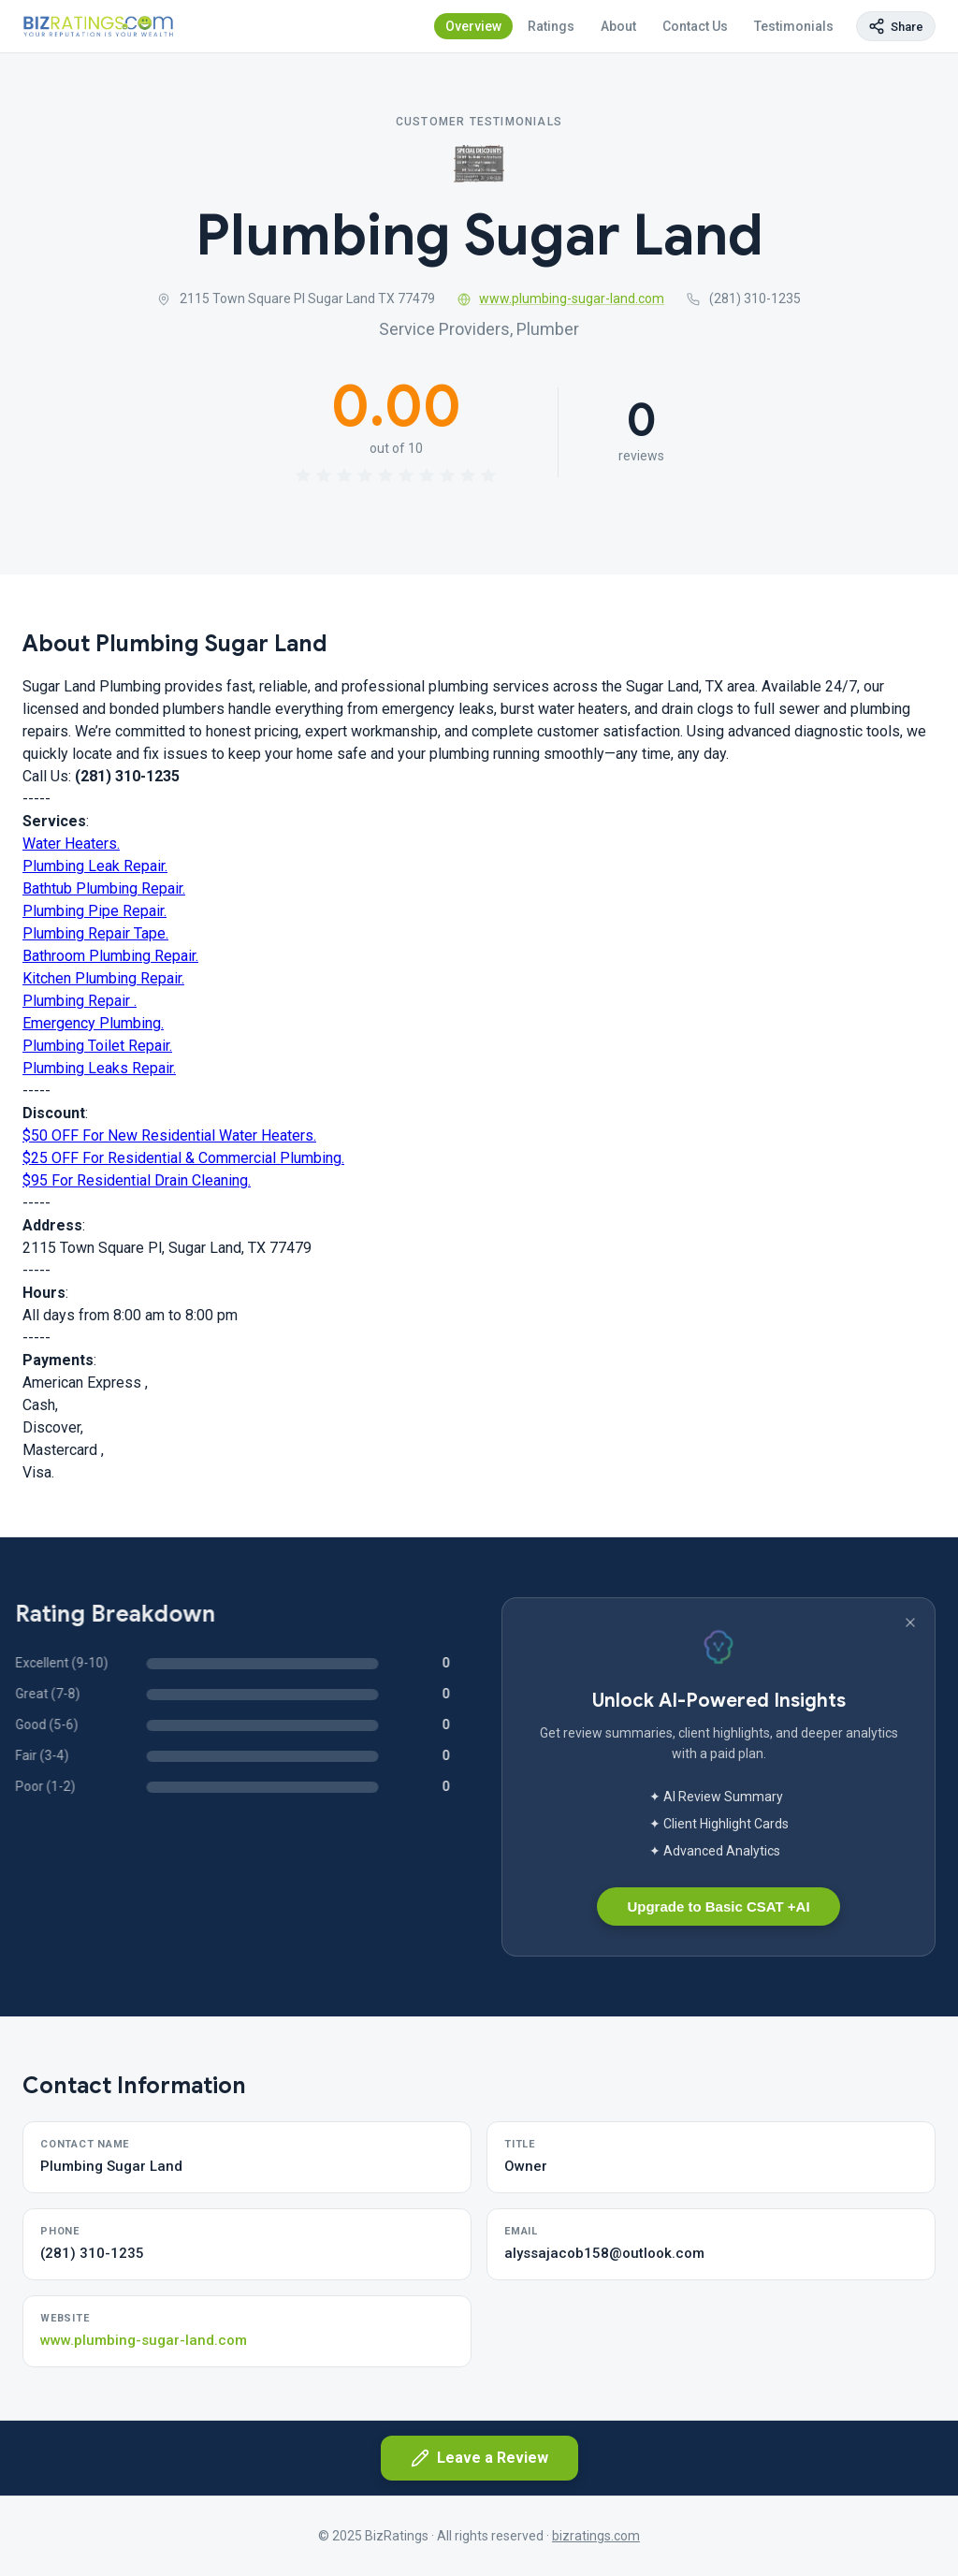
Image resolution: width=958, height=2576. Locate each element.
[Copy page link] (896, 26)
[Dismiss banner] (910, 1622)
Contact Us (695, 26)
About (618, 26)
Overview (473, 26)
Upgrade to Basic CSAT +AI (718, 1906)
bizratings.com (596, 2535)
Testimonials (794, 26)
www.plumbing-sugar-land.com (561, 298)
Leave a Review (479, 2458)
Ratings (551, 26)
